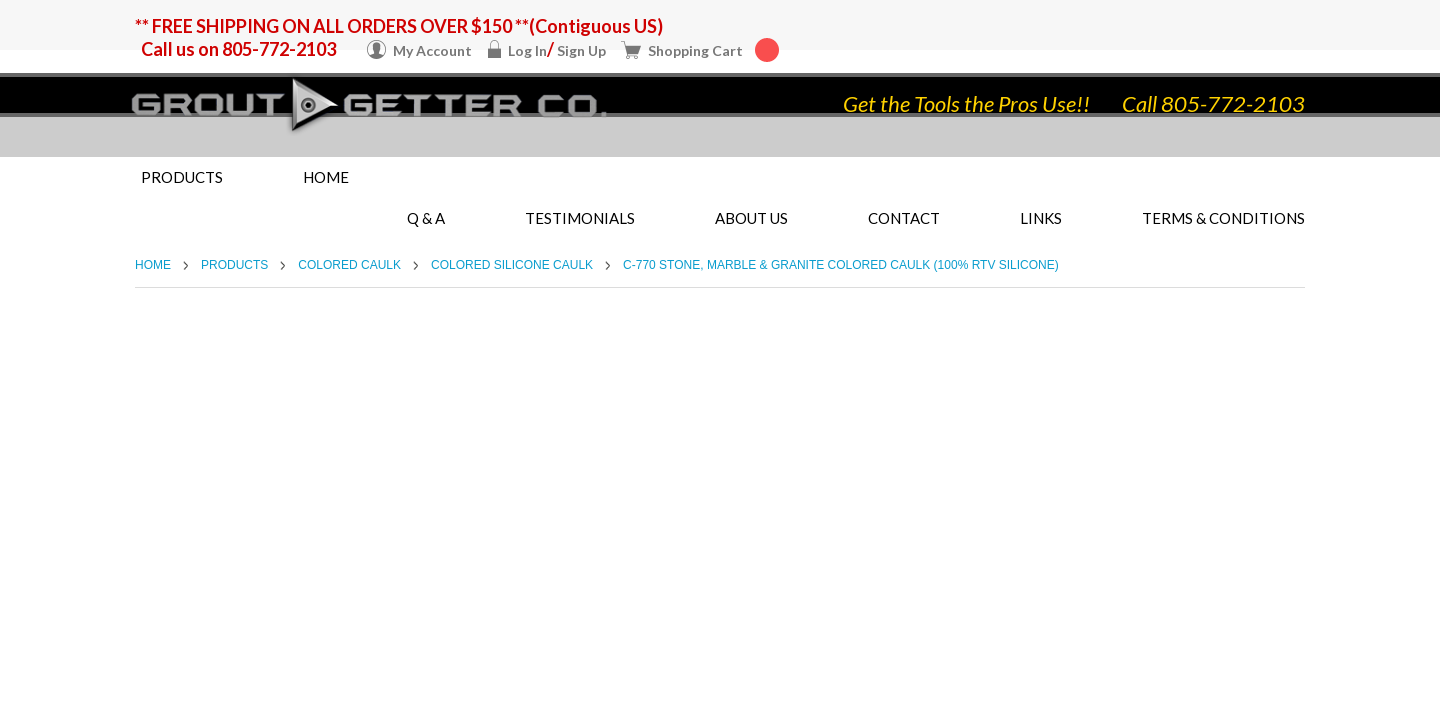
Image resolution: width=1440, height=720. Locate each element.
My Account (432, 50)
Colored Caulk (349, 265)
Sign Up (581, 50)
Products (182, 177)
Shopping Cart (713, 50)
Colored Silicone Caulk (512, 265)
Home (326, 177)
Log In (527, 50)
